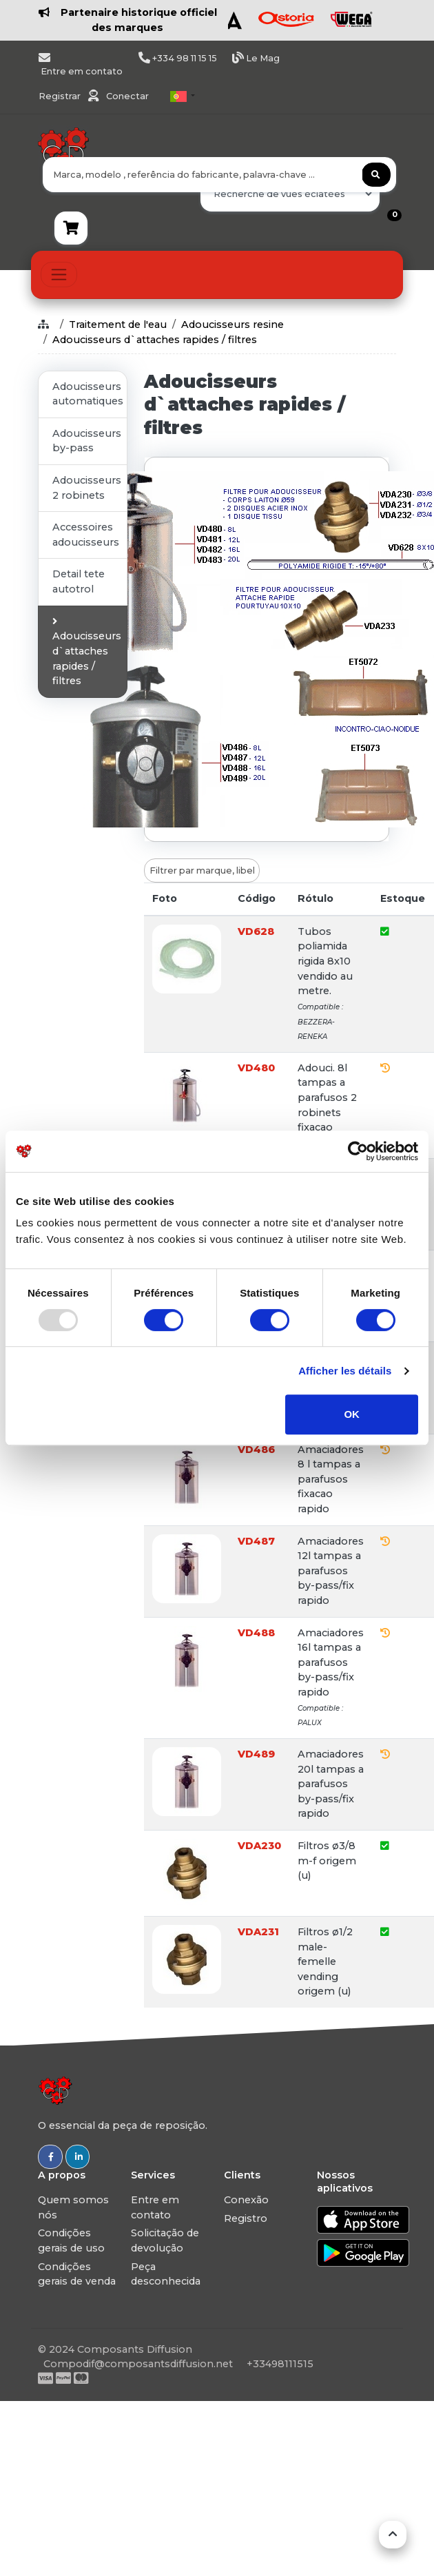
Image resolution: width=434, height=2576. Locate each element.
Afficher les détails (344, 1371)
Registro (245, 2218)
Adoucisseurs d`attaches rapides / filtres (154, 339)
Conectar (127, 96)
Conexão (246, 2200)
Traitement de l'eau (118, 324)
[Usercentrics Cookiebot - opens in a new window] (358, 1151)
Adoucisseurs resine (232, 324)
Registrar (61, 96)
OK (352, 1414)
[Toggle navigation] (59, 274)
